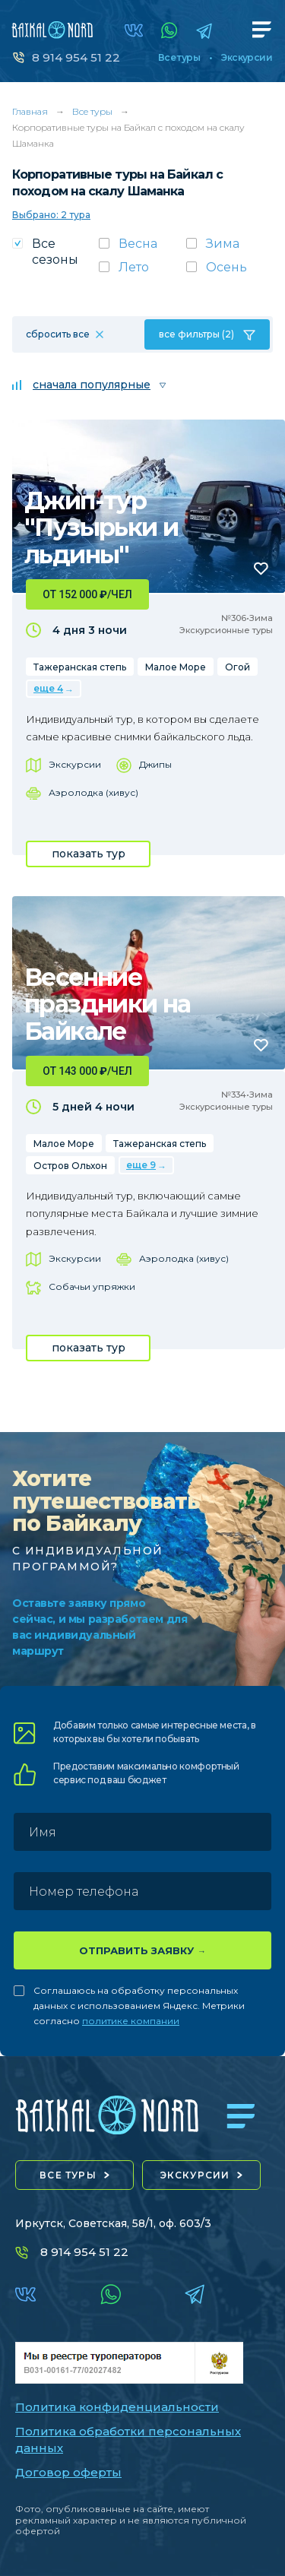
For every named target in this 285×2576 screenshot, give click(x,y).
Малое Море (175, 667)
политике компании (130, 2020)
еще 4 (48, 688)
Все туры (179, 57)
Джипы (155, 764)
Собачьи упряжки (92, 1286)
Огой (237, 667)
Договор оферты (68, 2472)
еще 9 (141, 1165)
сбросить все (58, 334)
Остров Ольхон (70, 1165)
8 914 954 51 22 (76, 57)
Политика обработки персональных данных (128, 2440)
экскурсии (195, 2175)
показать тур (88, 853)
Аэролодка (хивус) (93, 792)
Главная (30, 111)
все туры (68, 2175)
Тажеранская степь (79, 667)
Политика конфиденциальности (117, 2407)
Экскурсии (246, 57)
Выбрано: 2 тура (51, 214)
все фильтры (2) (196, 334)
